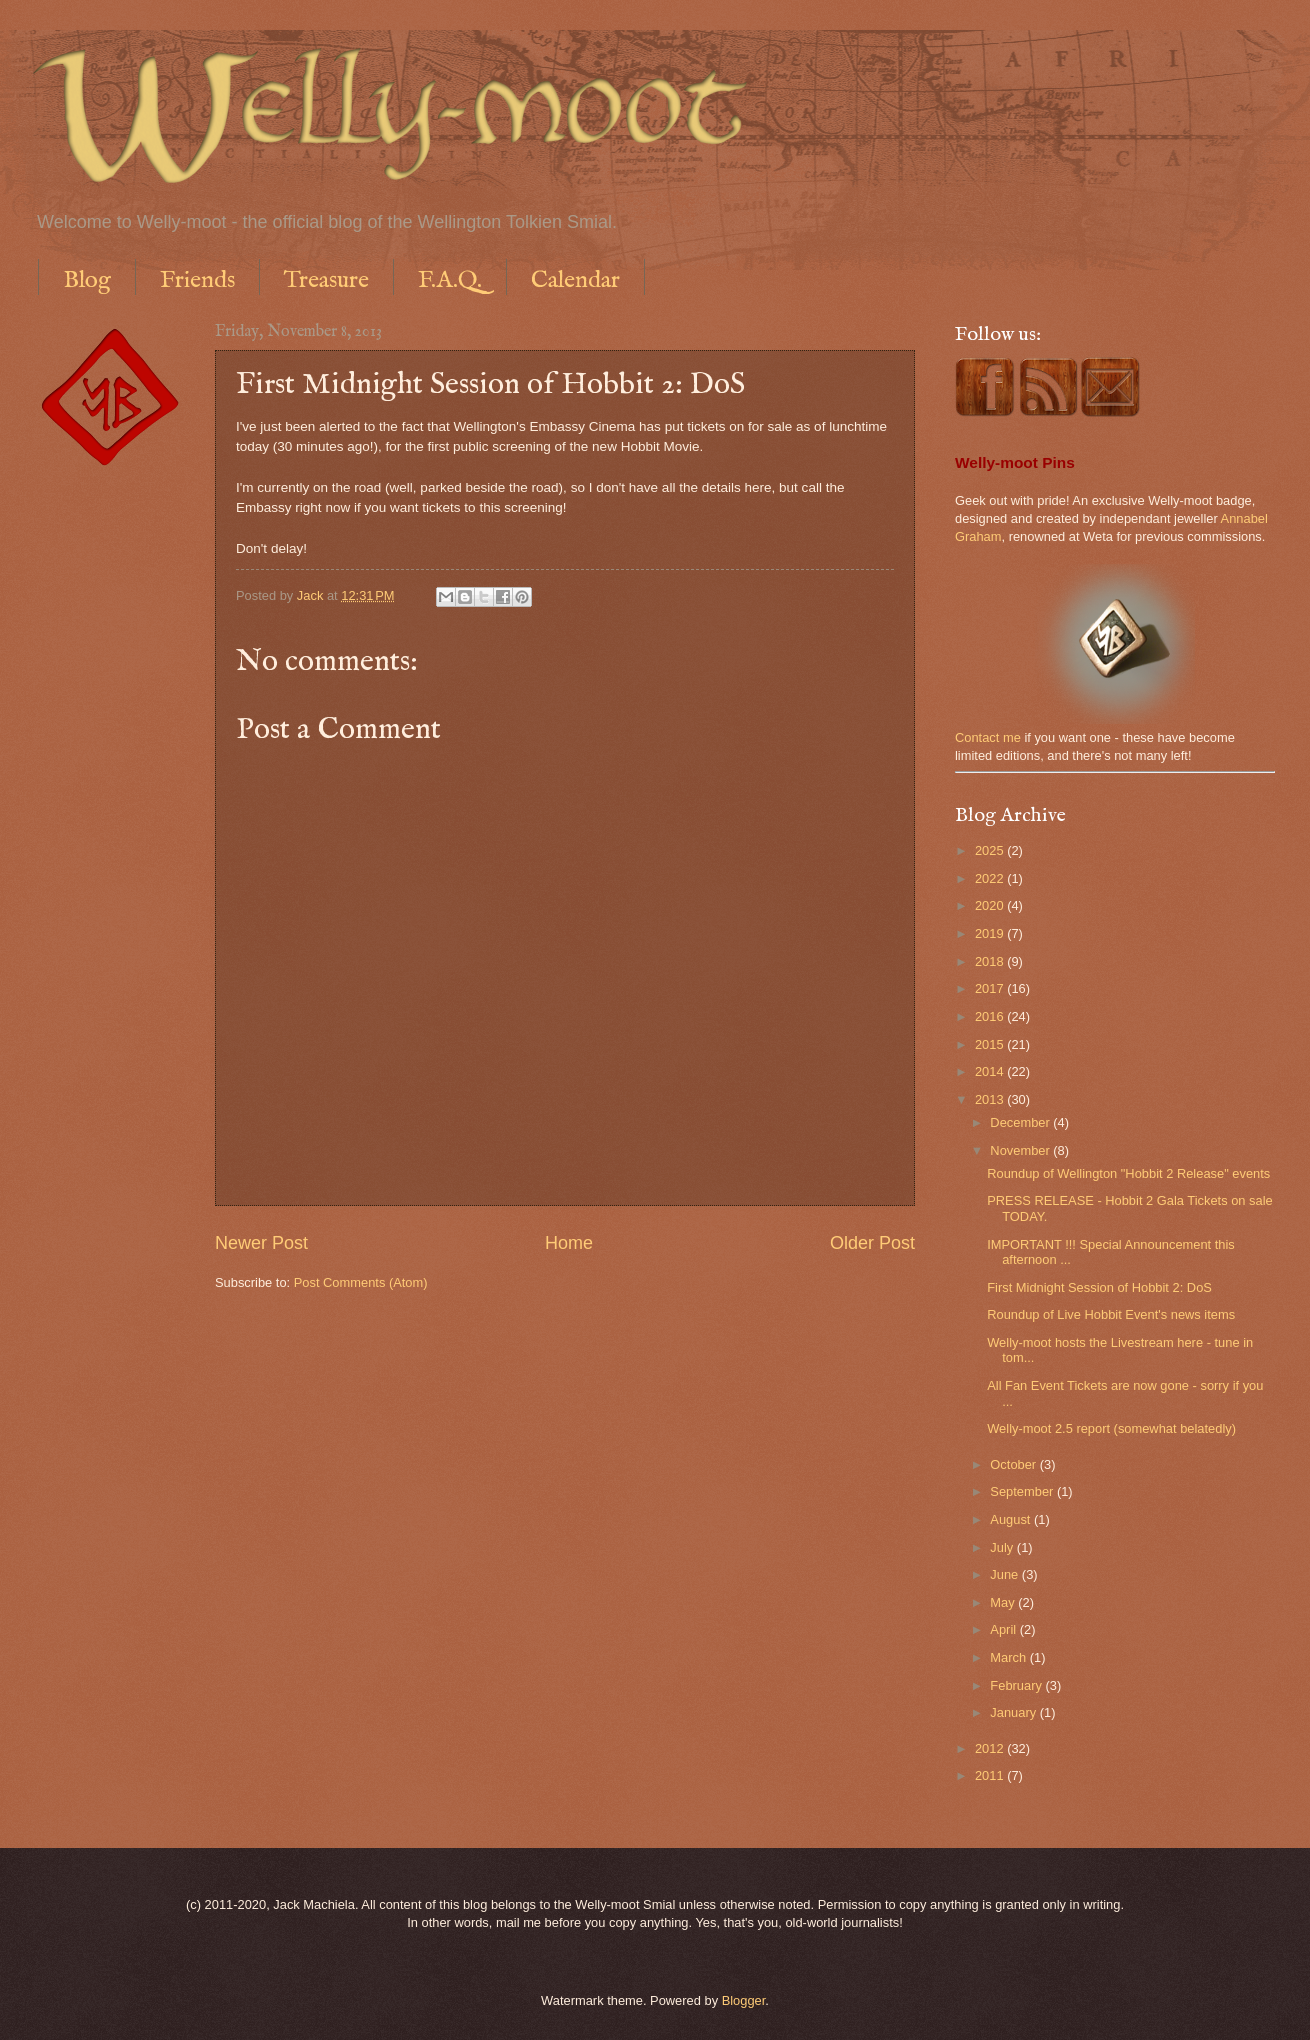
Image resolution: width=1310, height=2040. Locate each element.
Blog (87, 280)
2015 (991, 1044)
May (1004, 1602)
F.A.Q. (450, 280)
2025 (991, 850)
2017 (991, 988)
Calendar (575, 280)
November (1021, 1150)
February (1017, 1685)
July (1003, 1547)
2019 (991, 933)
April (1004, 1629)
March (1009, 1657)
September (1023, 1491)
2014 (991, 1071)
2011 (991, 1775)
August (1012, 1519)
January (1014, 1712)
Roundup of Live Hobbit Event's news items (1111, 1314)
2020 (991, 905)
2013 (991, 1099)
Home (569, 1243)
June (1006, 1574)
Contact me (988, 737)
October (1014, 1464)
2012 (991, 1748)
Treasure (326, 280)
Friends (197, 280)
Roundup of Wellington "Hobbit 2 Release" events (1128, 1173)
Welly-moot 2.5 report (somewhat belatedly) (1111, 1428)
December (1021, 1122)
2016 (991, 1016)
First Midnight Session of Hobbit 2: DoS (1099, 1287)
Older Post (872, 1243)
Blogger (744, 2000)
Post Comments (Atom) (361, 1282)
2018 (991, 961)
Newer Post (261, 1243)
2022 (991, 878)
